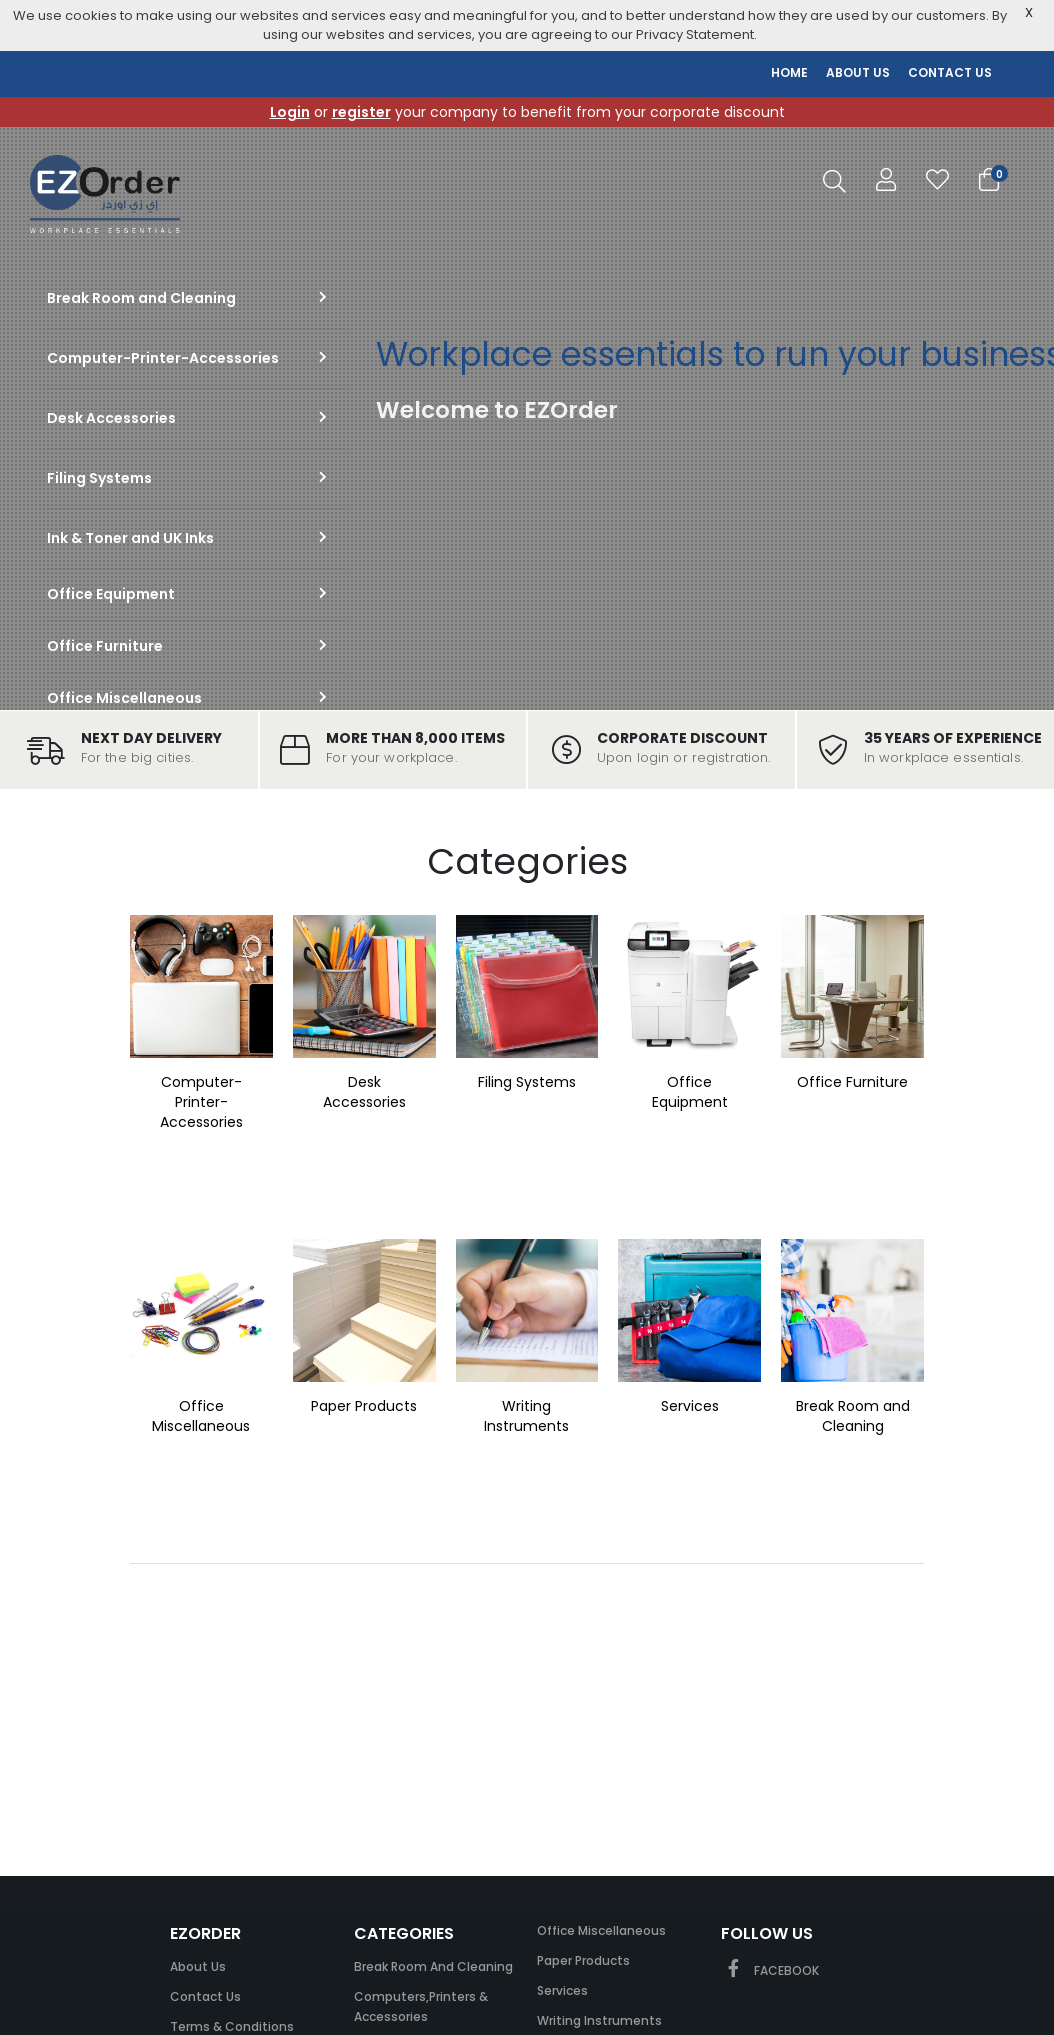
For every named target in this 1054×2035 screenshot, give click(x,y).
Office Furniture (852, 1082)
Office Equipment (690, 1092)
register (361, 112)
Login (290, 112)
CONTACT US (950, 72)
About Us (198, 1966)
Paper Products (364, 1406)
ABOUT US (858, 72)
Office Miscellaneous (201, 1416)
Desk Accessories (364, 1092)
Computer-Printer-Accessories (201, 1102)
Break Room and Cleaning (853, 1416)
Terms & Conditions (232, 2026)
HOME (789, 72)
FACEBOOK (770, 1970)
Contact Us (205, 1996)
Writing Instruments (526, 1416)
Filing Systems (527, 1082)
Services (690, 1406)
